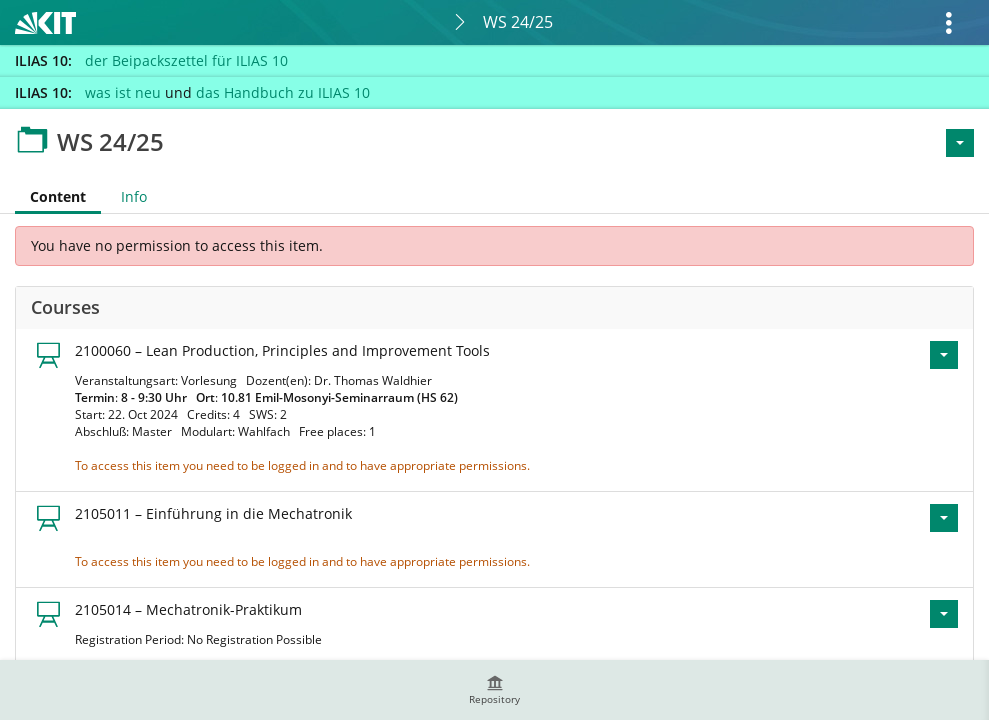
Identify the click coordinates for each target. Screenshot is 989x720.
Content (50, 196)
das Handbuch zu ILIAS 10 (283, 92)
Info (134, 196)
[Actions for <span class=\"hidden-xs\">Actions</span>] (960, 143)
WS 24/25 (518, 22)
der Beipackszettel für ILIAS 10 (186, 60)
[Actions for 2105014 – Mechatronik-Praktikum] (944, 614)
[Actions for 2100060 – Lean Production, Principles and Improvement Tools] (944, 355)
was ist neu (123, 92)
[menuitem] (495, 690)
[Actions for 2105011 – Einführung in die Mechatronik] (944, 518)
